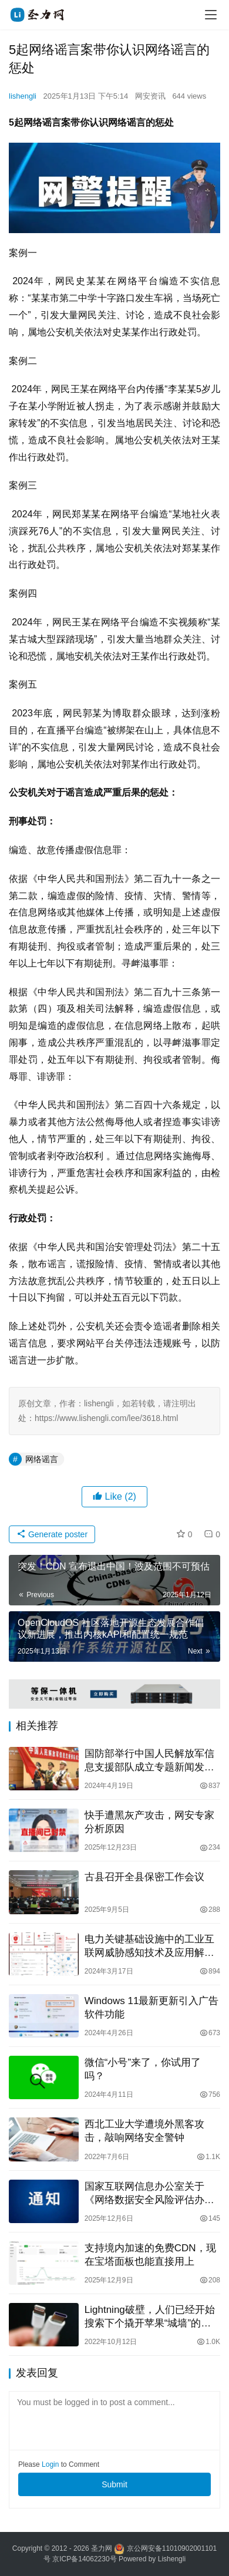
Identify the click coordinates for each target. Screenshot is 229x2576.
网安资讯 (150, 96)
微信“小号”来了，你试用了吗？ (143, 2069)
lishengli (22, 96)
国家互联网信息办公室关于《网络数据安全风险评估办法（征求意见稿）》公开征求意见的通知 (149, 2194)
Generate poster (51, 1534)
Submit (114, 2484)
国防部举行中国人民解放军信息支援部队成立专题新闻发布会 (149, 1761)
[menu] (210, 14)
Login (50, 2464)
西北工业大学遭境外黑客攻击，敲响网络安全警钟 (144, 2131)
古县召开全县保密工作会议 (144, 1877)
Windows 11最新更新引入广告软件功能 (152, 2007)
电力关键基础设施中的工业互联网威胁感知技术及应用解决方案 (149, 1946)
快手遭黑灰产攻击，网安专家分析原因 (149, 1822)
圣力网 (101, 2548)
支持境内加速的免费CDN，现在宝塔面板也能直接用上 (150, 2254)
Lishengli (172, 2559)
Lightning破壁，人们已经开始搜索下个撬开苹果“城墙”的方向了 (150, 2317)
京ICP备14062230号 (84, 2559)
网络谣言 (41, 1459)
